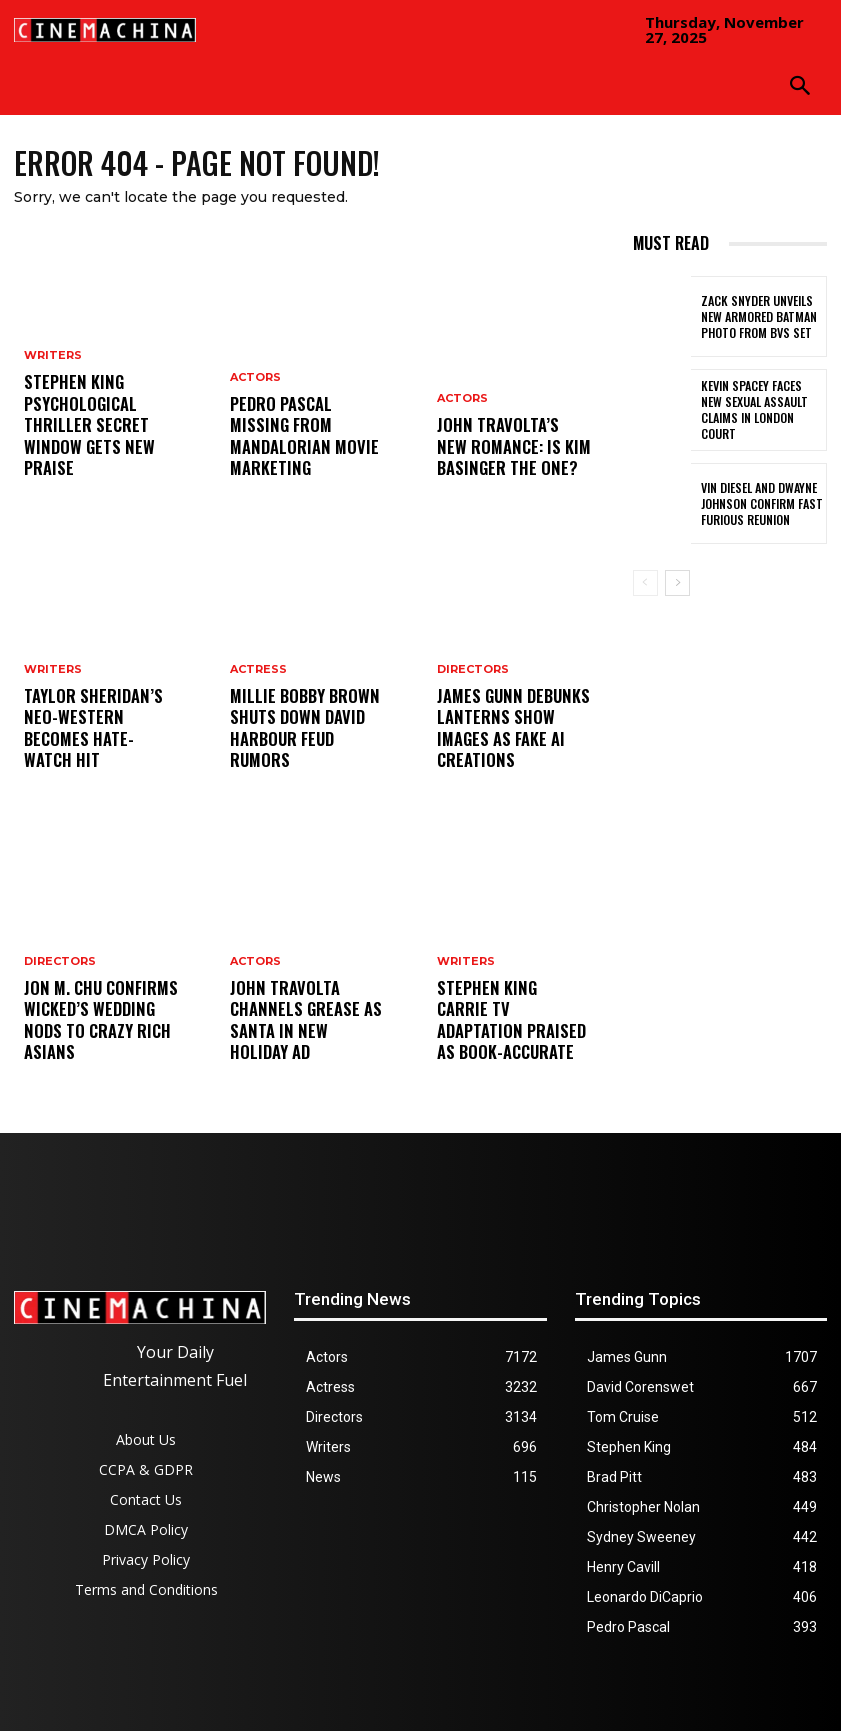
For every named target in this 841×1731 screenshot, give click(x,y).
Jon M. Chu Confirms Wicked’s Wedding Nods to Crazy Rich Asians (99, 1034)
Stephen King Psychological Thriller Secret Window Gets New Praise (80, 433)
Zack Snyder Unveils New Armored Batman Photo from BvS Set (762, 316)
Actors (255, 408)
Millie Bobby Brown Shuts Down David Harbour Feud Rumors (305, 742)
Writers (53, 372)
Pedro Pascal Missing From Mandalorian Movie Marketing (302, 450)
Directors (60, 992)
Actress (258, 700)
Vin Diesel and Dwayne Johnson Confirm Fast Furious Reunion (756, 503)
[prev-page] (645, 583)
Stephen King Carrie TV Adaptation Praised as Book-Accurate (514, 1034)
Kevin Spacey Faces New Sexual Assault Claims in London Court (762, 410)
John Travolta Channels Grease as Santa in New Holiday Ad (298, 1026)
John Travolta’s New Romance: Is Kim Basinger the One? (505, 450)
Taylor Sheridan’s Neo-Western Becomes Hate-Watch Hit (98, 742)
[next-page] (677, 583)
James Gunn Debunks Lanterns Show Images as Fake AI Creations (512, 742)
